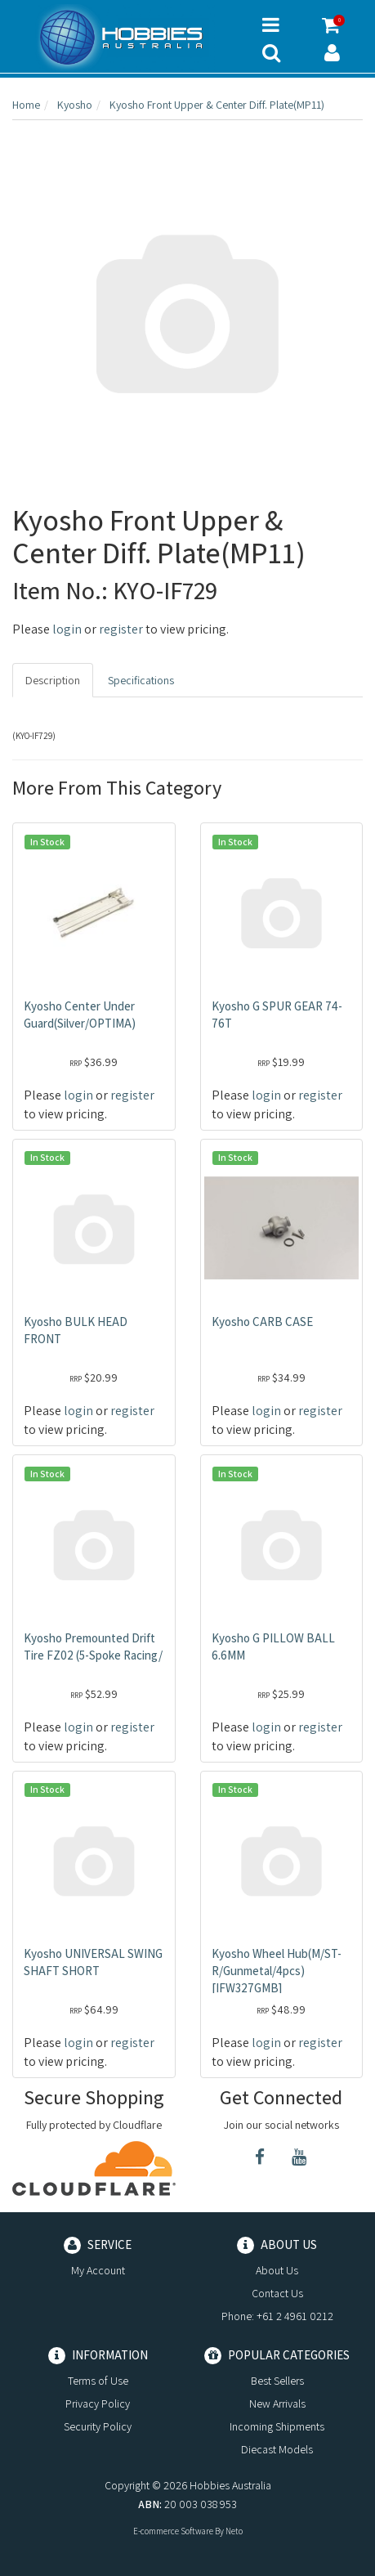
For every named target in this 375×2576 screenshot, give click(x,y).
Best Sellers (277, 2380)
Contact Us (277, 2293)
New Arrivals (277, 2403)
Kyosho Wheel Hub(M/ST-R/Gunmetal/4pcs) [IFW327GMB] (277, 1971)
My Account (98, 2270)
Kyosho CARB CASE (262, 1321)
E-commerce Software (173, 2531)
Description (52, 680)
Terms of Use (98, 2380)
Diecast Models (277, 2449)
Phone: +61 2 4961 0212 (277, 2316)
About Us (277, 2270)
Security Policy (98, 2426)
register (121, 629)
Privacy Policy (97, 2403)
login (67, 629)
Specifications (141, 680)
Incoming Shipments (277, 2426)
